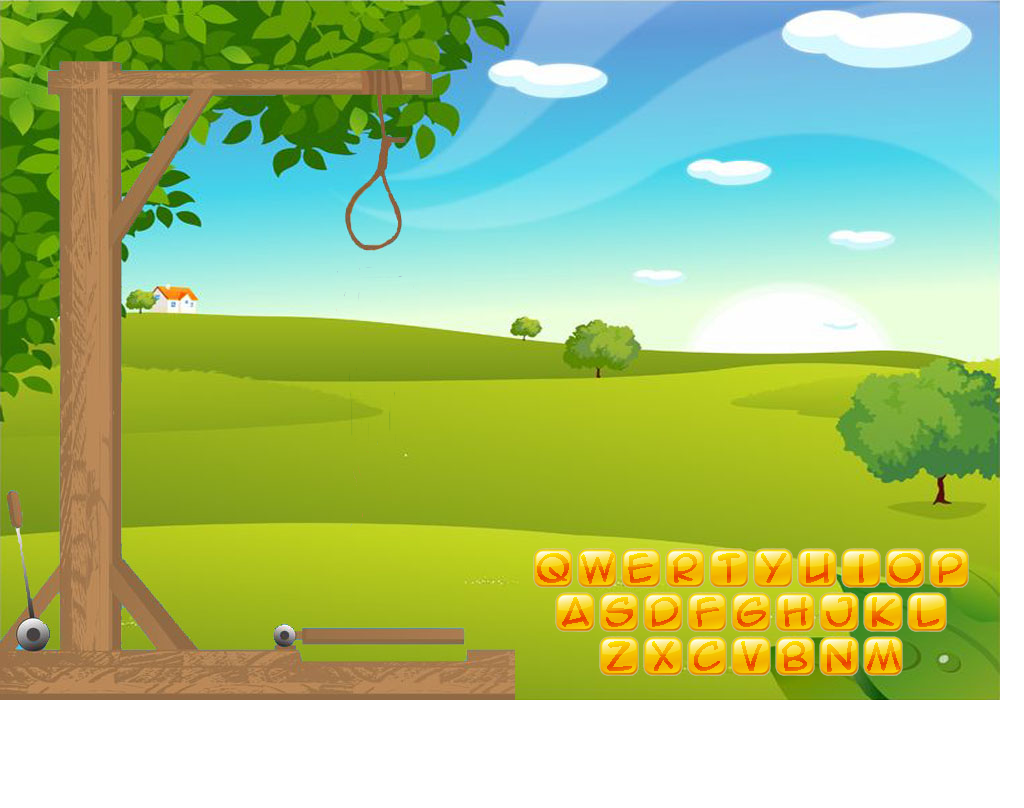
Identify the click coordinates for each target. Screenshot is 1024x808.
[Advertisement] (500, 763)
